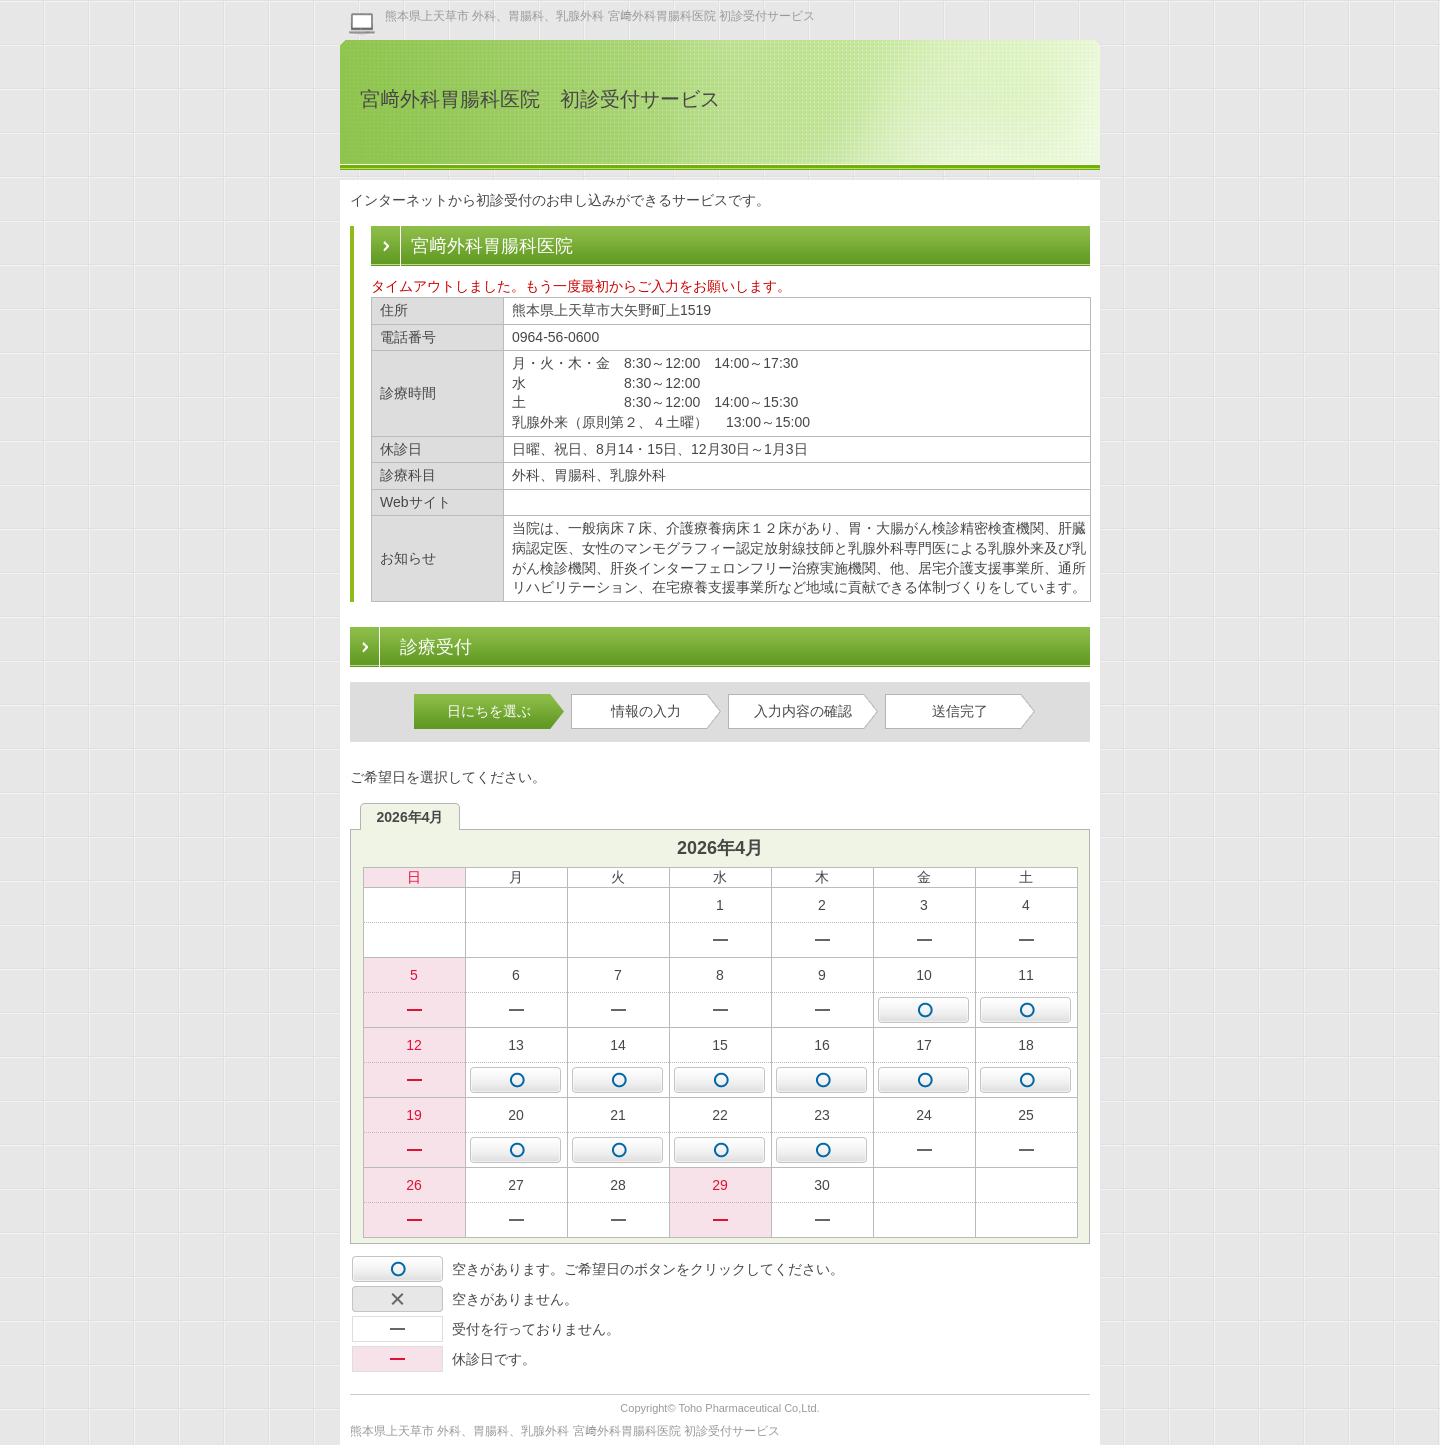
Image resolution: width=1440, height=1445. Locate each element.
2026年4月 (410, 817)
